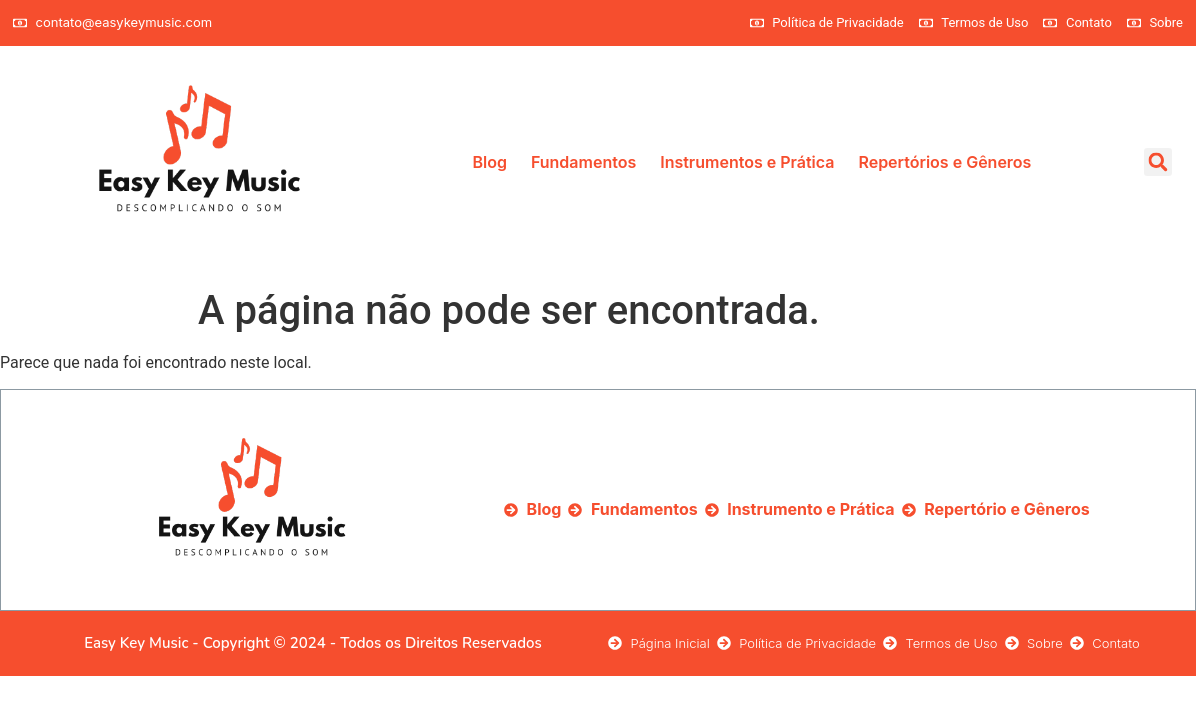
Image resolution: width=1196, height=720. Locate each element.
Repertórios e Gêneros (944, 162)
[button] (1158, 162)
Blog (489, 162)
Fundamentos (583, 162)
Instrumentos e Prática (747, 162)
